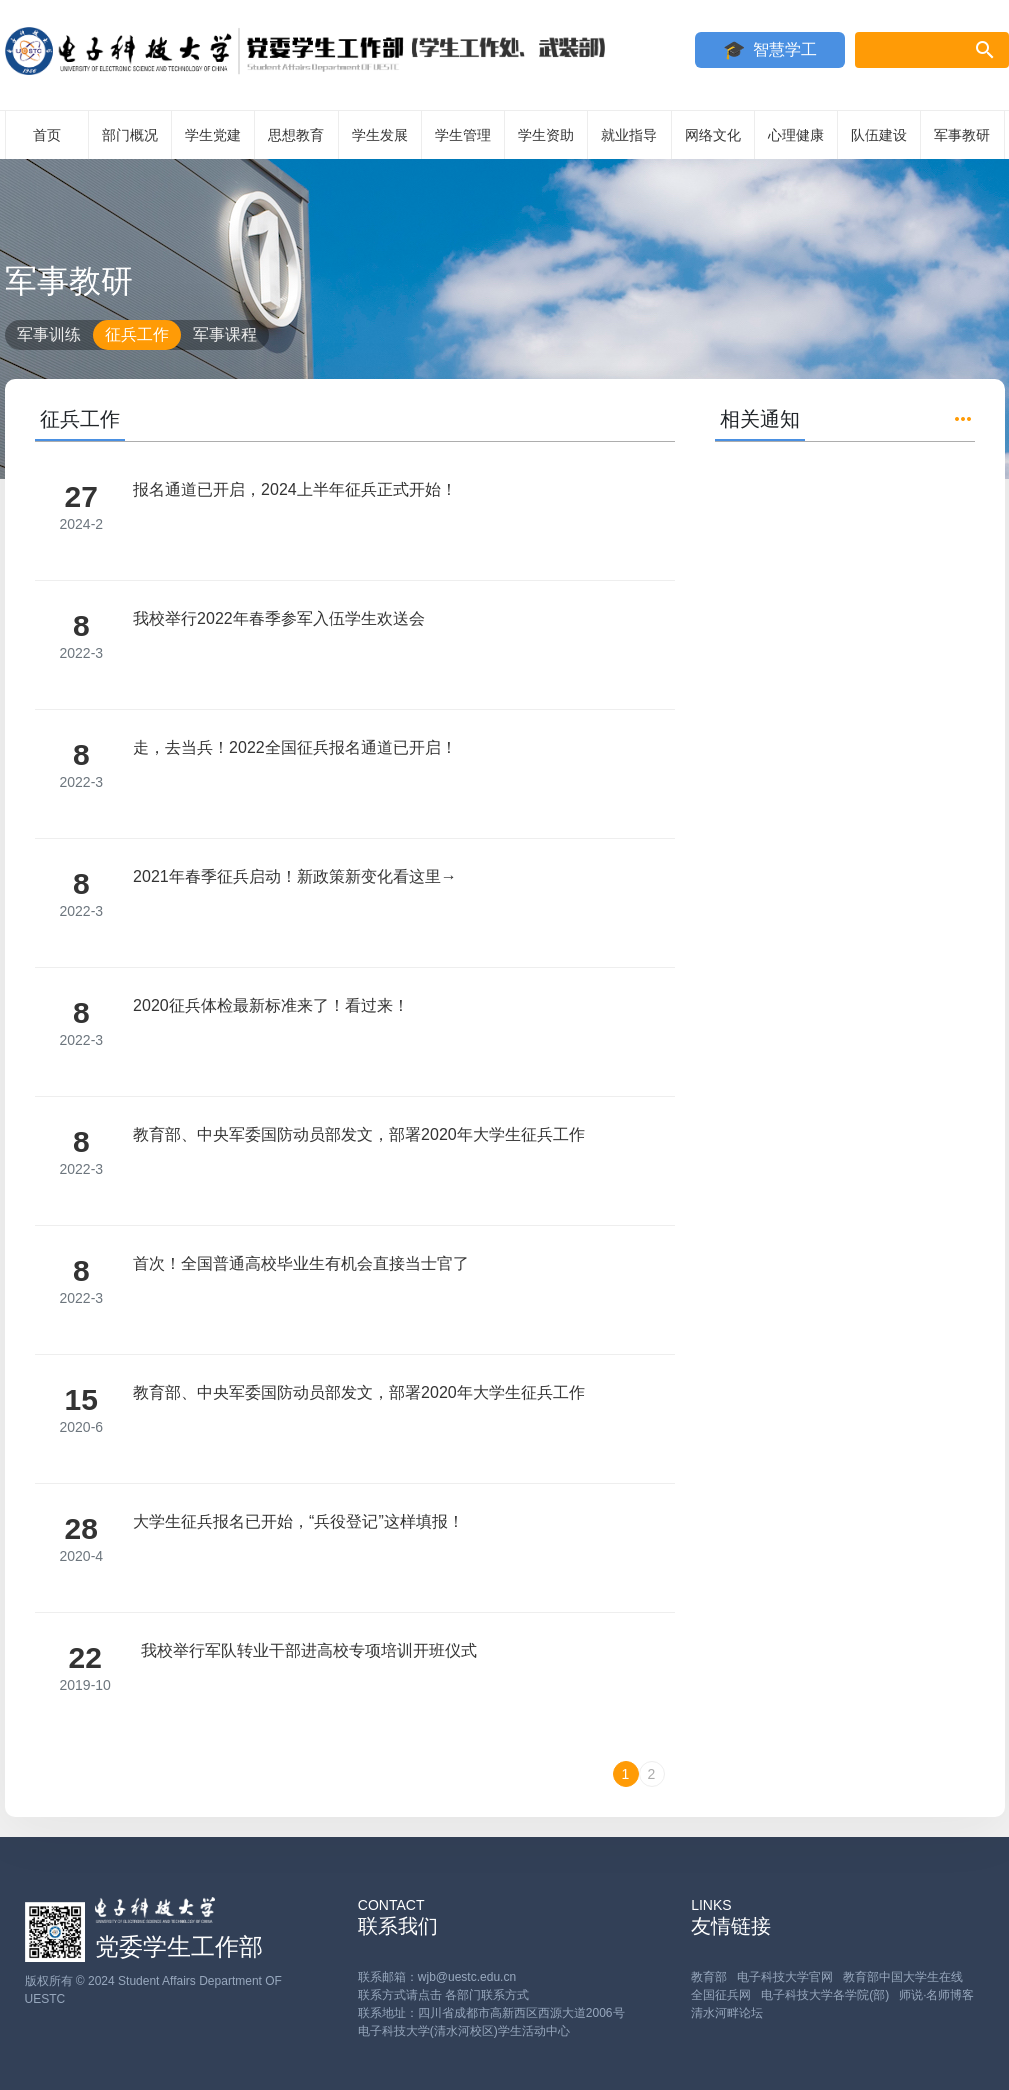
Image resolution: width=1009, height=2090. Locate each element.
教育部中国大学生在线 (903, 1977)
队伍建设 (879, 135)
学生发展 (380, 135)
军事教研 (962, 135)
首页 (47, 135)
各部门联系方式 (487, 1995)
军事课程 (225, 334)
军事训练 (49, 334)
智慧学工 (785, 49)
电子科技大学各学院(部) (825, 1995)
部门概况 (130, 135)
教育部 (709, 1977)
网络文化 (713, 135)
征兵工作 (137, 334)
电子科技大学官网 (785, 1977)
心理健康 (796, 135)
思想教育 (296, 135)
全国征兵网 (721, 1995)
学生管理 (463, 135)
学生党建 (213, 135)
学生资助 (546, 135)
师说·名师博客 (936, 1995)
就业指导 (629, 135)
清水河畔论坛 (727, 2013)
